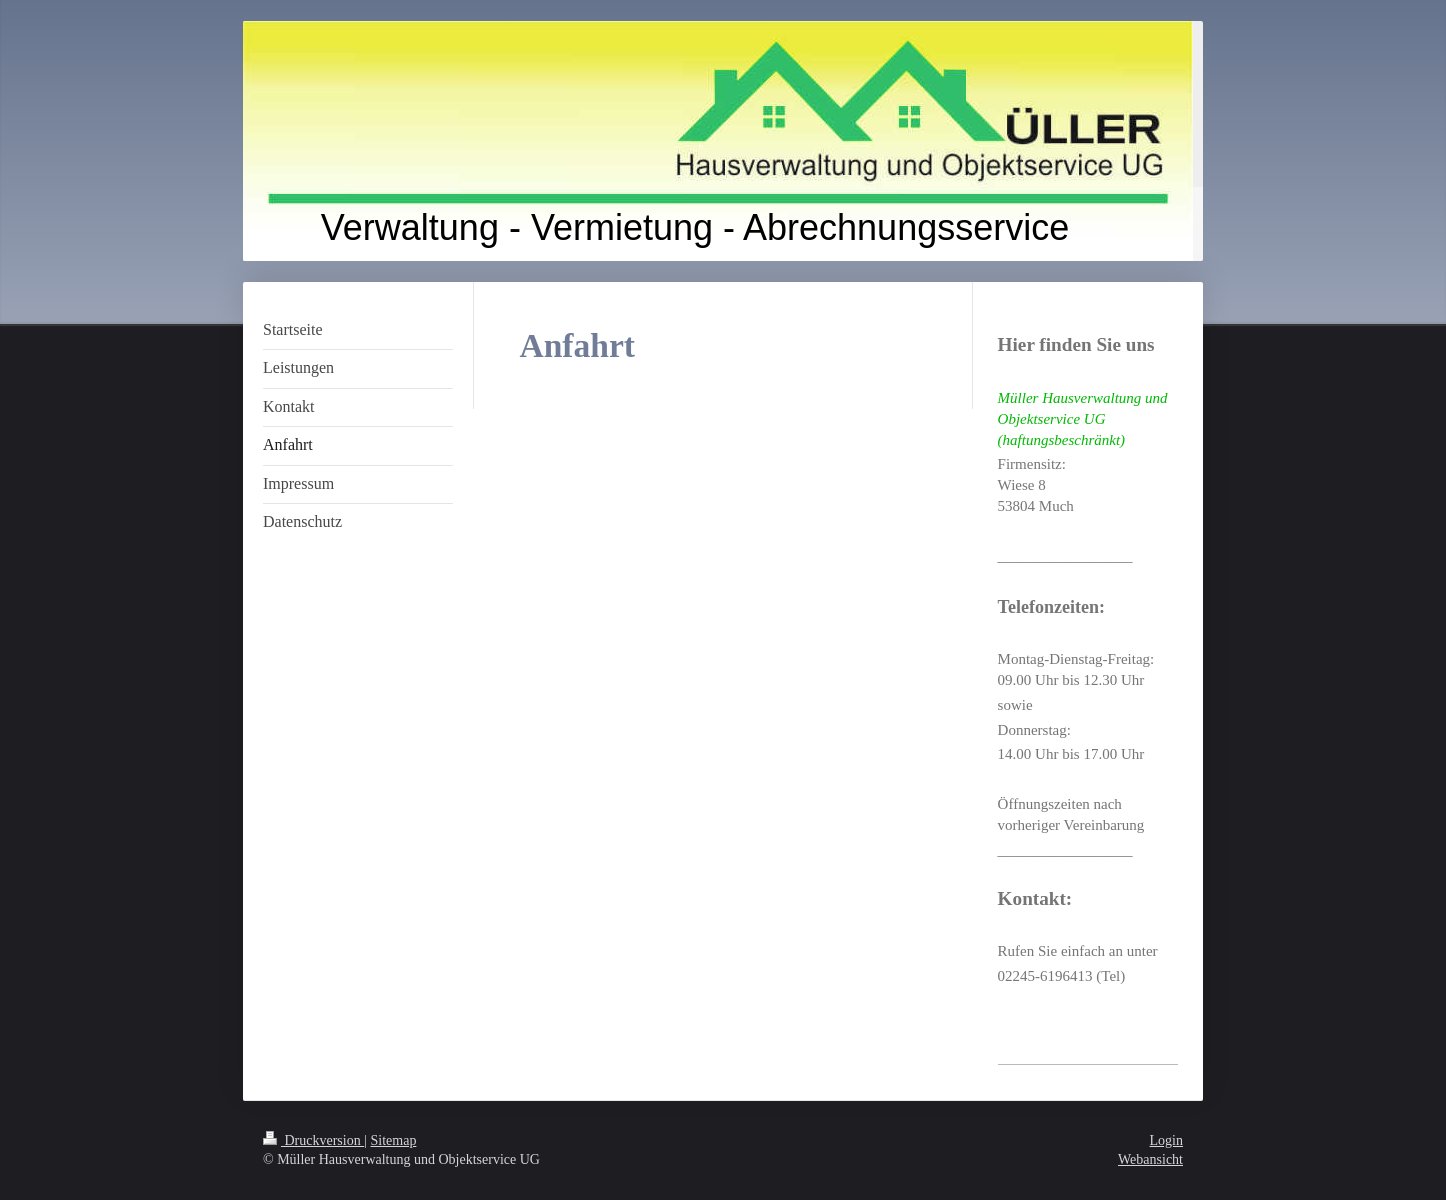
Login (1166, 1140)
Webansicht (1150, 1159)
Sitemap (394, 1140)
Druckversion (313, 1140)
